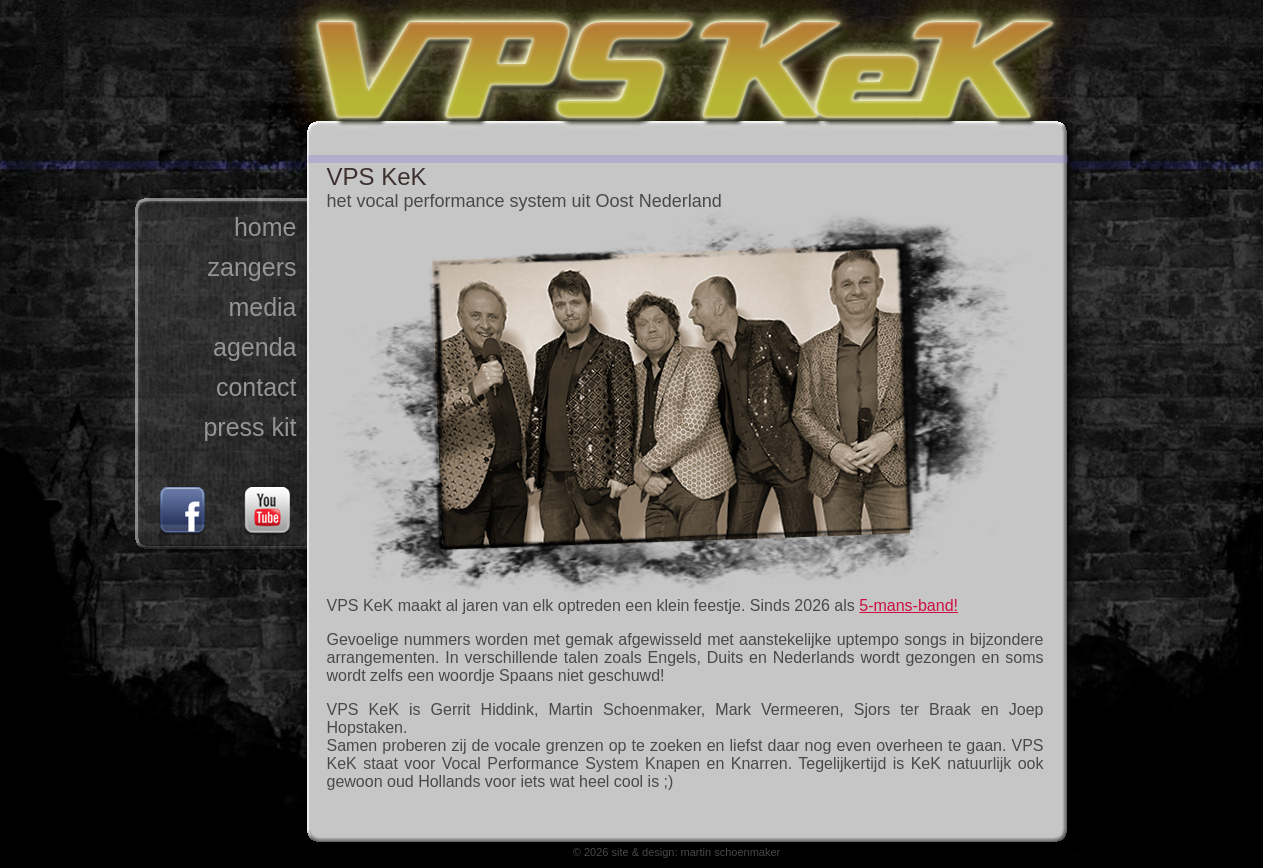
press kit (249, 427)
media (262, 307)
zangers (252, 267)
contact (256, 387)
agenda (254, 347)
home (265, 227)
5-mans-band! (908, 605)
